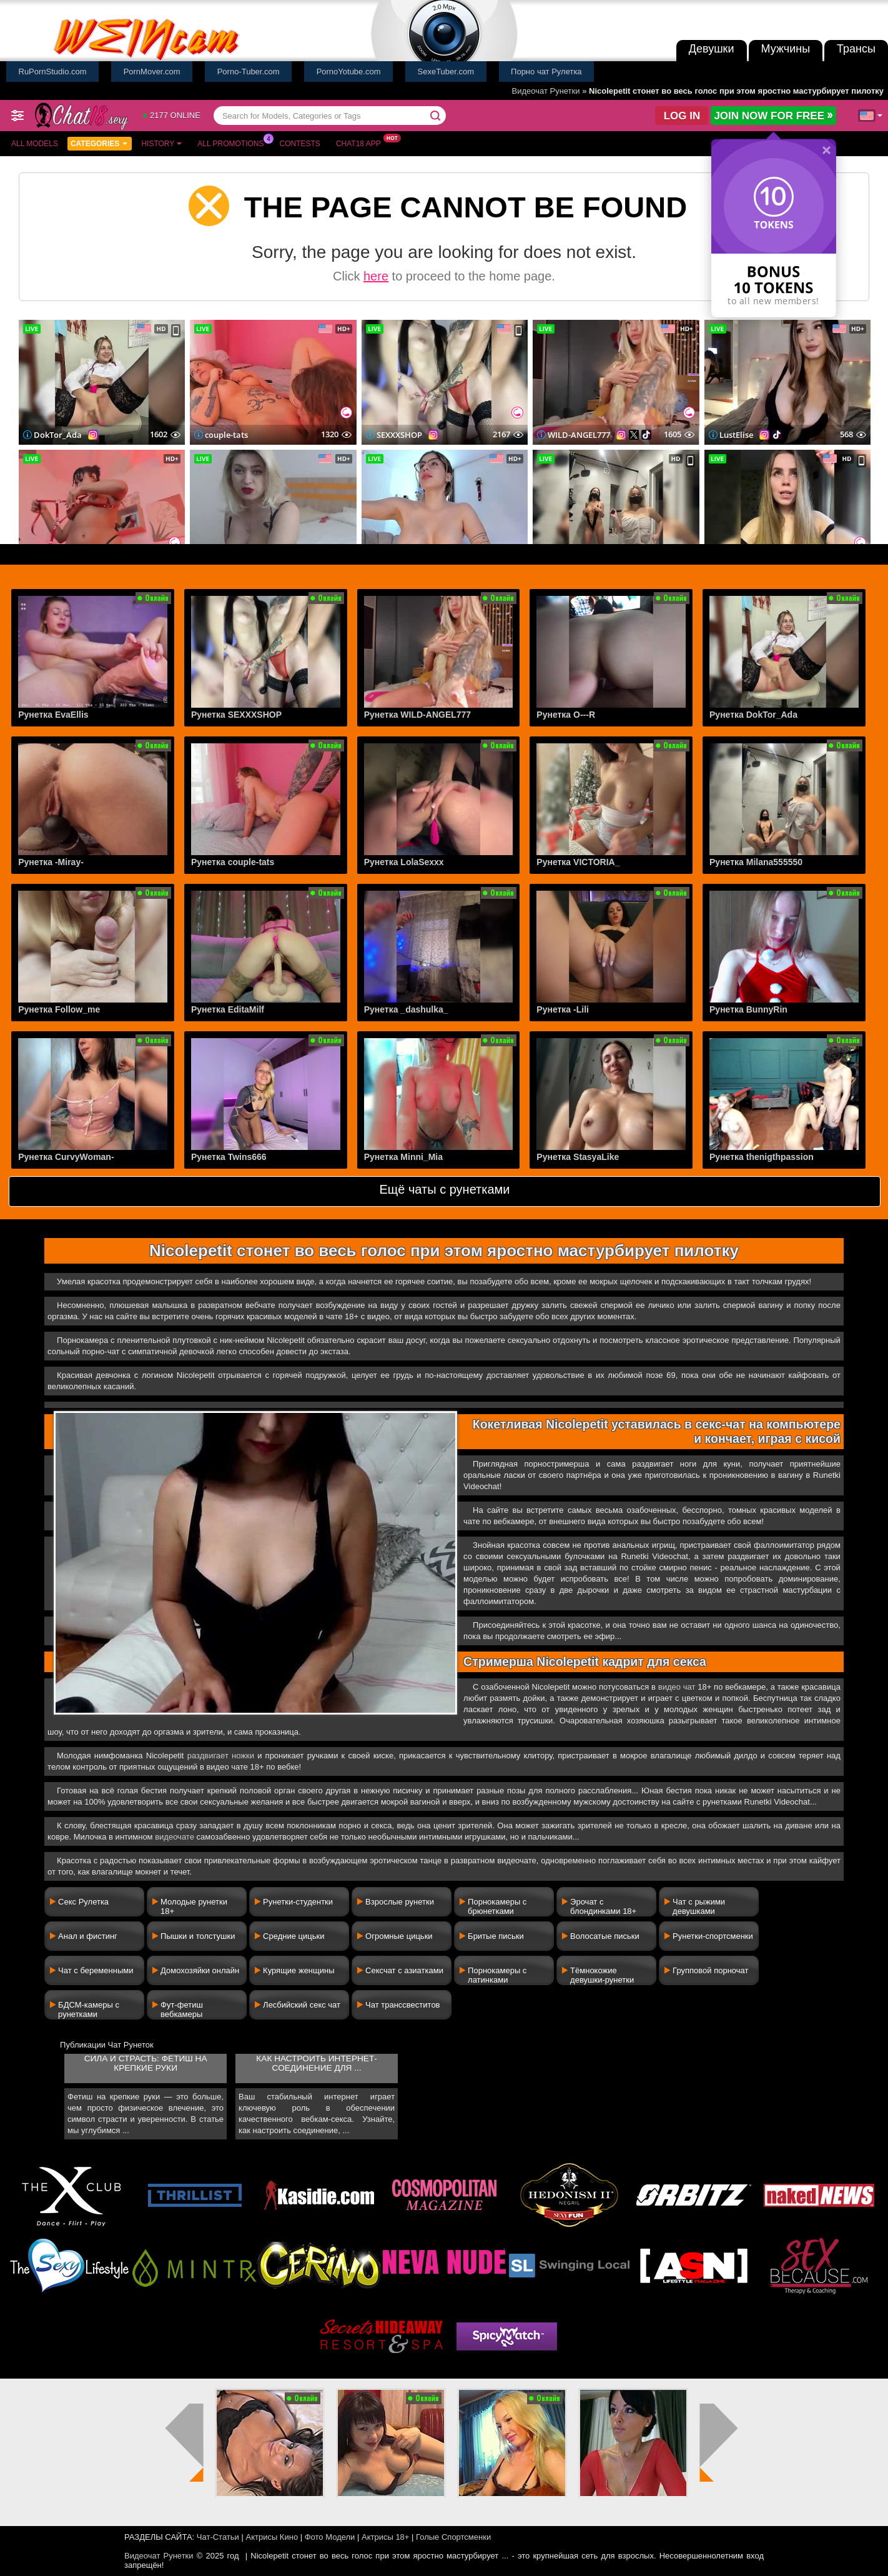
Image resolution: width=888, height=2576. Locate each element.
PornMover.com (152, 71)
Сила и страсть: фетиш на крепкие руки (145, 2063)
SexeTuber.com (446, 71)
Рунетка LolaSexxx (404, 862)
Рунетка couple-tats (232, 862)
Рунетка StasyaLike (577, 1157)
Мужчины (786, 48)
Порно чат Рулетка (546, 71)
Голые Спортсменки (453, 2537)
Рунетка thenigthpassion (761, 1157)
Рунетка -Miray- (51, 862)
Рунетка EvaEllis (53, 715)
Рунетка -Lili (562, 1009)
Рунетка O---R (565, 715)
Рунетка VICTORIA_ (577, 862)
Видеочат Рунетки (546, 91)
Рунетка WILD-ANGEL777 (417, 715)
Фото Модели (330, 2537)
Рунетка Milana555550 (755, 862)
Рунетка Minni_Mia (403, 1157)
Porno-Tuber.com (248, 71)
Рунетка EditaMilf (227, 1009)
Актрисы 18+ (385, 2537)
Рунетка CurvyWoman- (66, 1157)
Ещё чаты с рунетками (444, 1189)
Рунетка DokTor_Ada (753, 715)
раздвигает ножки (220, 1755)
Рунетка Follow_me (59, 1009)
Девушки (711, 48)
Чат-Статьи (218, 2537)
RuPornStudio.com (53, 71)
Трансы (856, 48)
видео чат (677, 1687)
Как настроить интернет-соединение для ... (316, 2063)
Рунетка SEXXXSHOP (236, 715)
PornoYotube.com (349, 71)
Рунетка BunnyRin (748, 1009)
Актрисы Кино (271, 2537)
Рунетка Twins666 (229, 1157)
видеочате (174, 1836)
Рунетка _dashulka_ (406, 1009)
